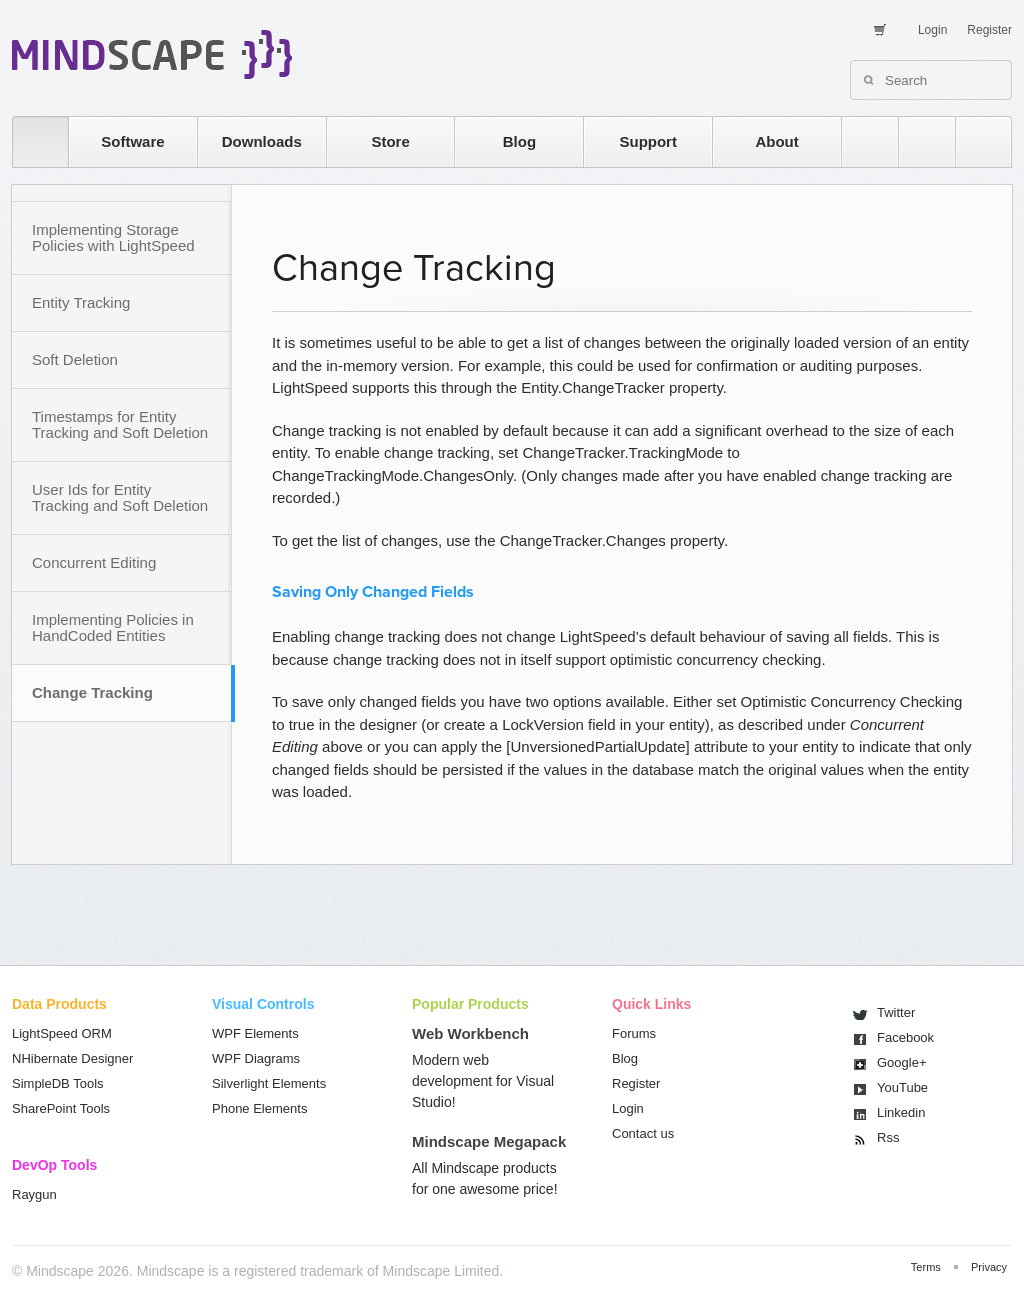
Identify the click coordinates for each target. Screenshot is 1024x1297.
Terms (926, 1267)
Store (390, 141)
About (776, 141)
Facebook (905, 1037)
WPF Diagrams (256, 1058)
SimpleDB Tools (58, 1083)
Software (132, 141)
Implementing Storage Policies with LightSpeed (113, 237)
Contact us (643, 1133)
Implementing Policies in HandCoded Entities (113, 627)
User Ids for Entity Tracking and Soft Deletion (120, 497)
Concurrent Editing (94, 562)
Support (648, 141)
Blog (519, 141)
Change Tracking (92, 692)
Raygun (34, 1194)
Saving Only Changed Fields (373, 592)
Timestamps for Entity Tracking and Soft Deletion (120, 424)
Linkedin (901, 1112)
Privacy (989, 1267)
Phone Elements (259, 1108)
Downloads (262, 141)
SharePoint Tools (61, 1108)
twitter (917, 141)
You (902, 1087)
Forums (634, 1033)
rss (860, 141)
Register (989, 30)
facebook (973, 141)
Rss (888, 1137)
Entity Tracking (81, 302)
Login (932, 30)
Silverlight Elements (269, 1083)
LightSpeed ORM (62, 1033)
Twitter (896, 1012)
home (30, 141)
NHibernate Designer (72, 1058)
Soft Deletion (75, 359)
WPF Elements (255, 1033)
